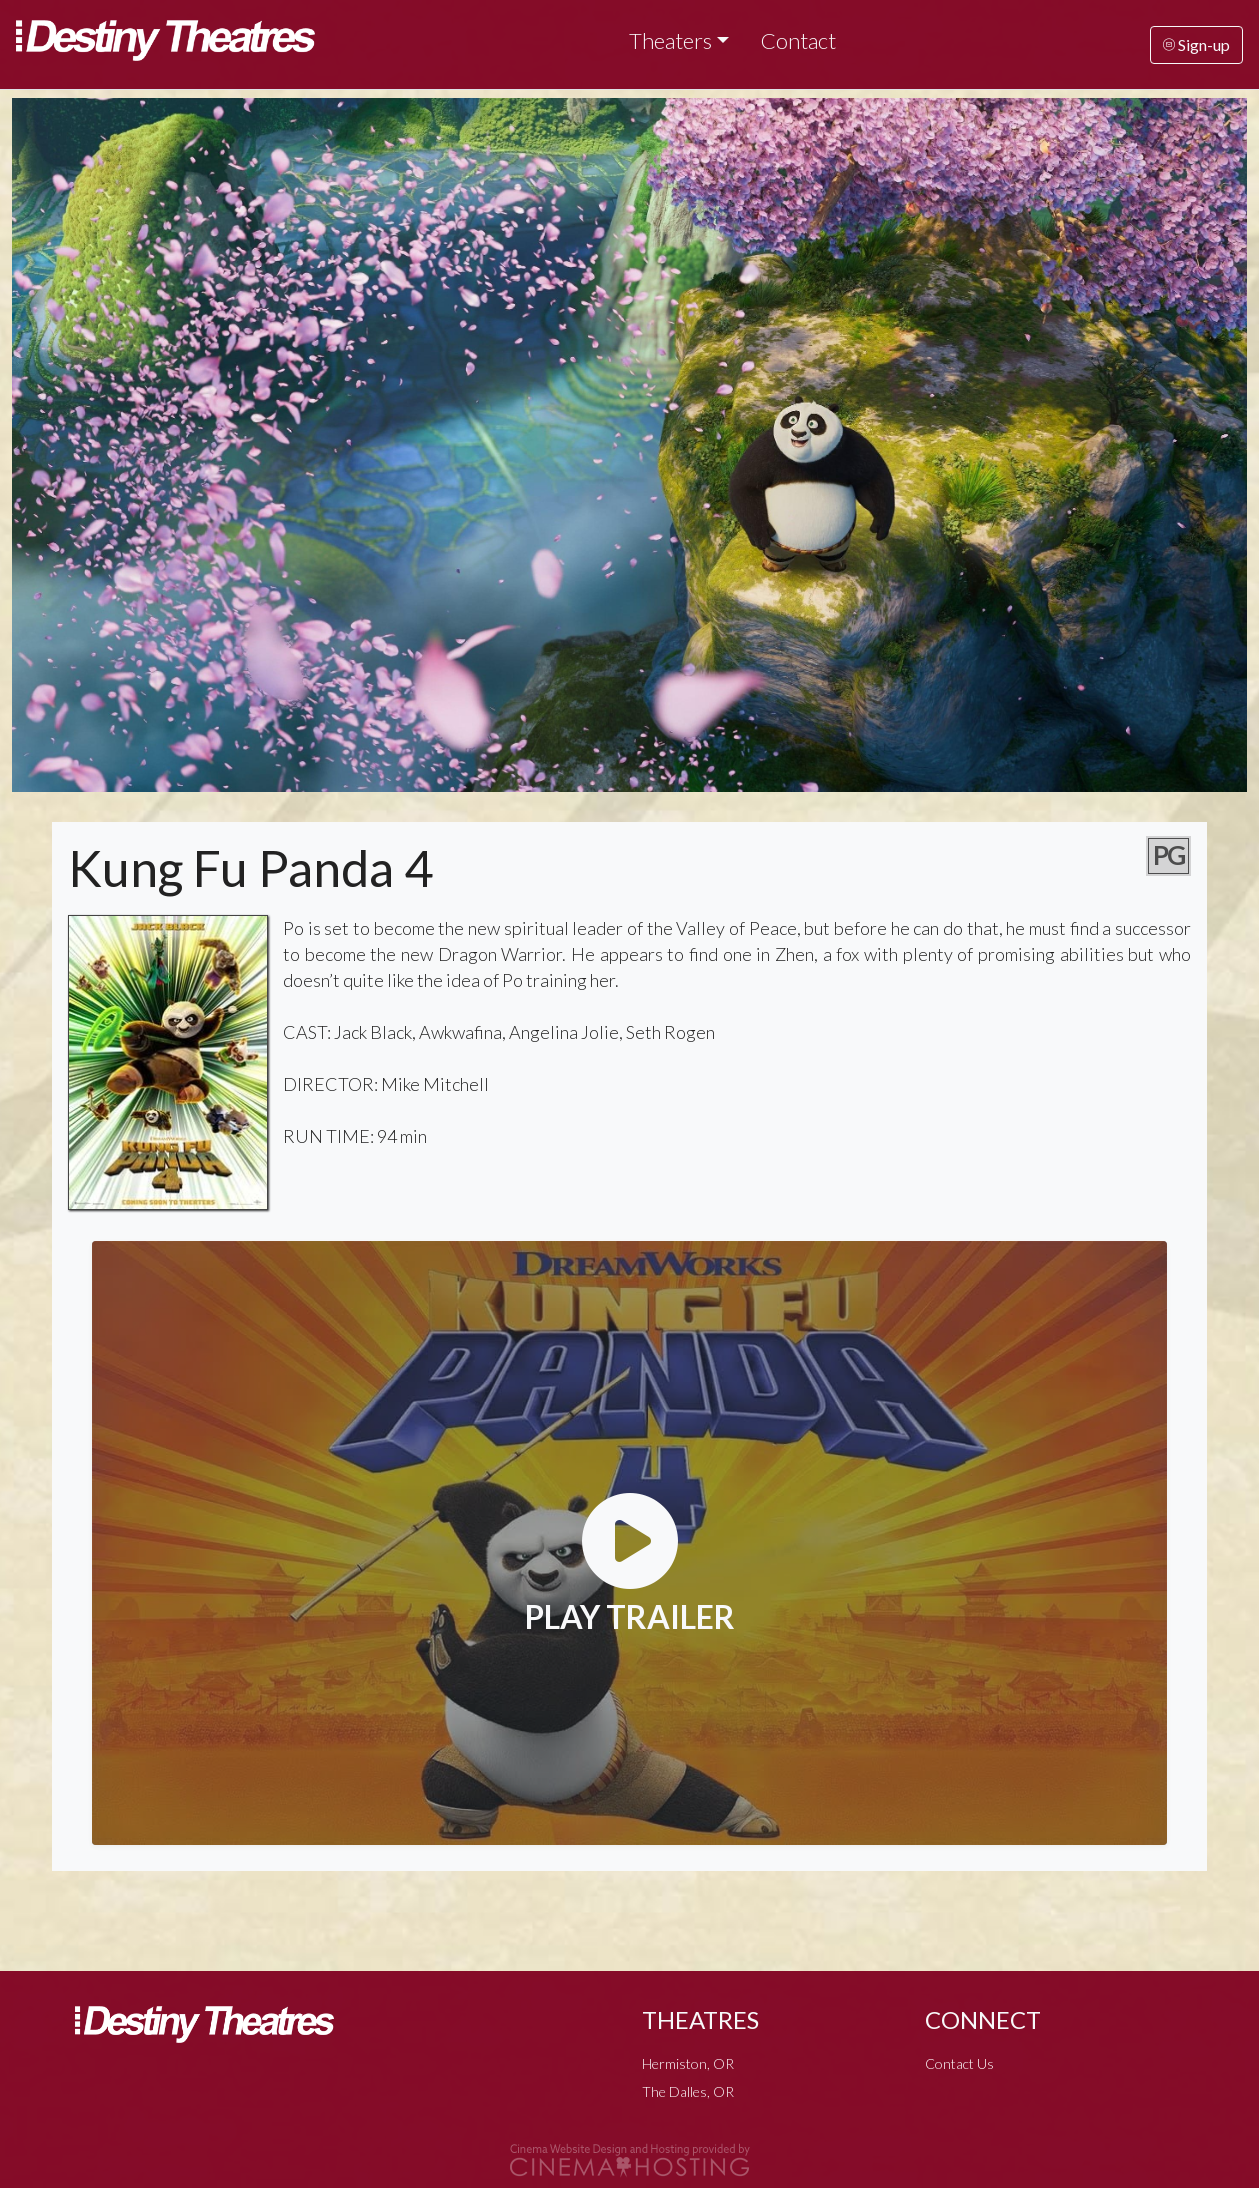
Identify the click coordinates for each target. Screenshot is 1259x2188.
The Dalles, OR (688, 2091)
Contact (798, 40)
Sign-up (1196, 44)
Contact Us (959, 2063)
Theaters (670, 40)
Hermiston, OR (688, 2063)
